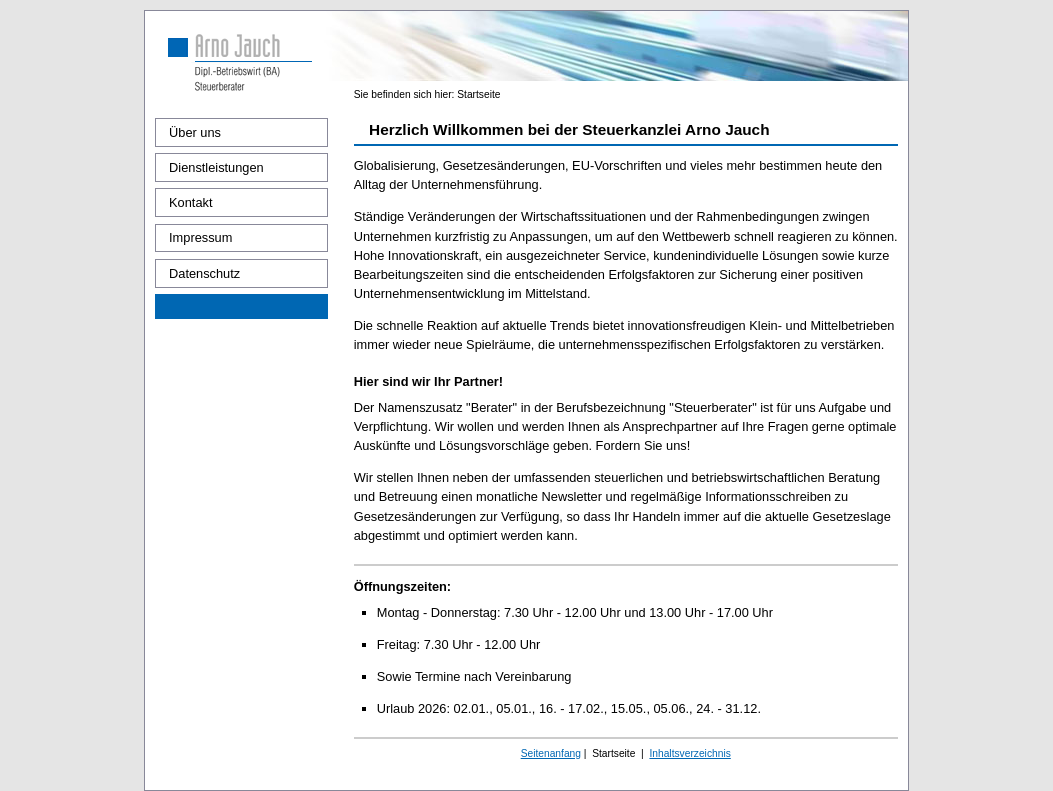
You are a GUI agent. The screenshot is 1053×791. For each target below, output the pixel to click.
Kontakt (190, 202)
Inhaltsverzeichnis (689, 753)
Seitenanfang (551, 753)
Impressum (200, 237)
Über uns (195, 132)
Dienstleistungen (216, 167)
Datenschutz (204, 273)
